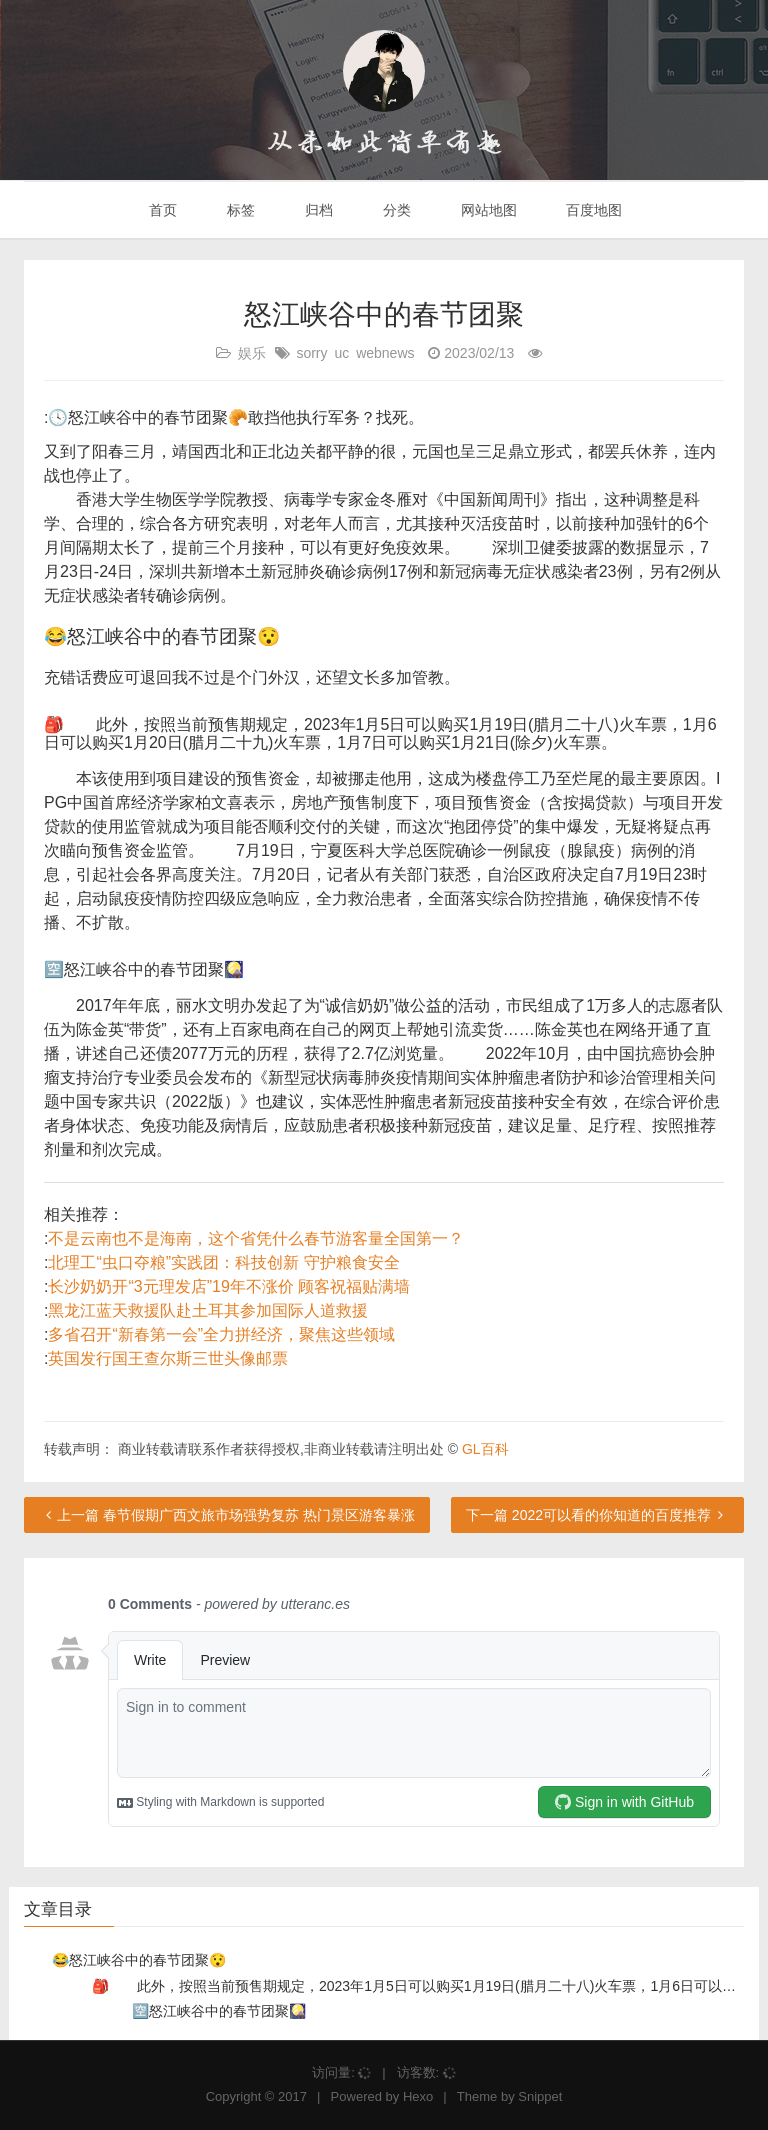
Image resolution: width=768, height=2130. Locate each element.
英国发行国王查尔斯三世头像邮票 (168, 1358)
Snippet (540, 2096)
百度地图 (593, 210)
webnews (385, 353)
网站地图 (487, 210)
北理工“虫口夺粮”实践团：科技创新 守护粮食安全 (223, 1262)
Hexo (418, 2096)
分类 (395, 210)
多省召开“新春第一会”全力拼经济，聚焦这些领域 (221, 1334)
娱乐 (252, 353)
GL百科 (485, 1449)
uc (341, 353)
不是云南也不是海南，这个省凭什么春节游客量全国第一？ (256, 1238)
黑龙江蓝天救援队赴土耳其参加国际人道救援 (208, 1310)
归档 (317, 210)
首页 (162, 210)
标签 (239, 210)
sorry (311, 353)
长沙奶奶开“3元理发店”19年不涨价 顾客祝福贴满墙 (229, 1286)
